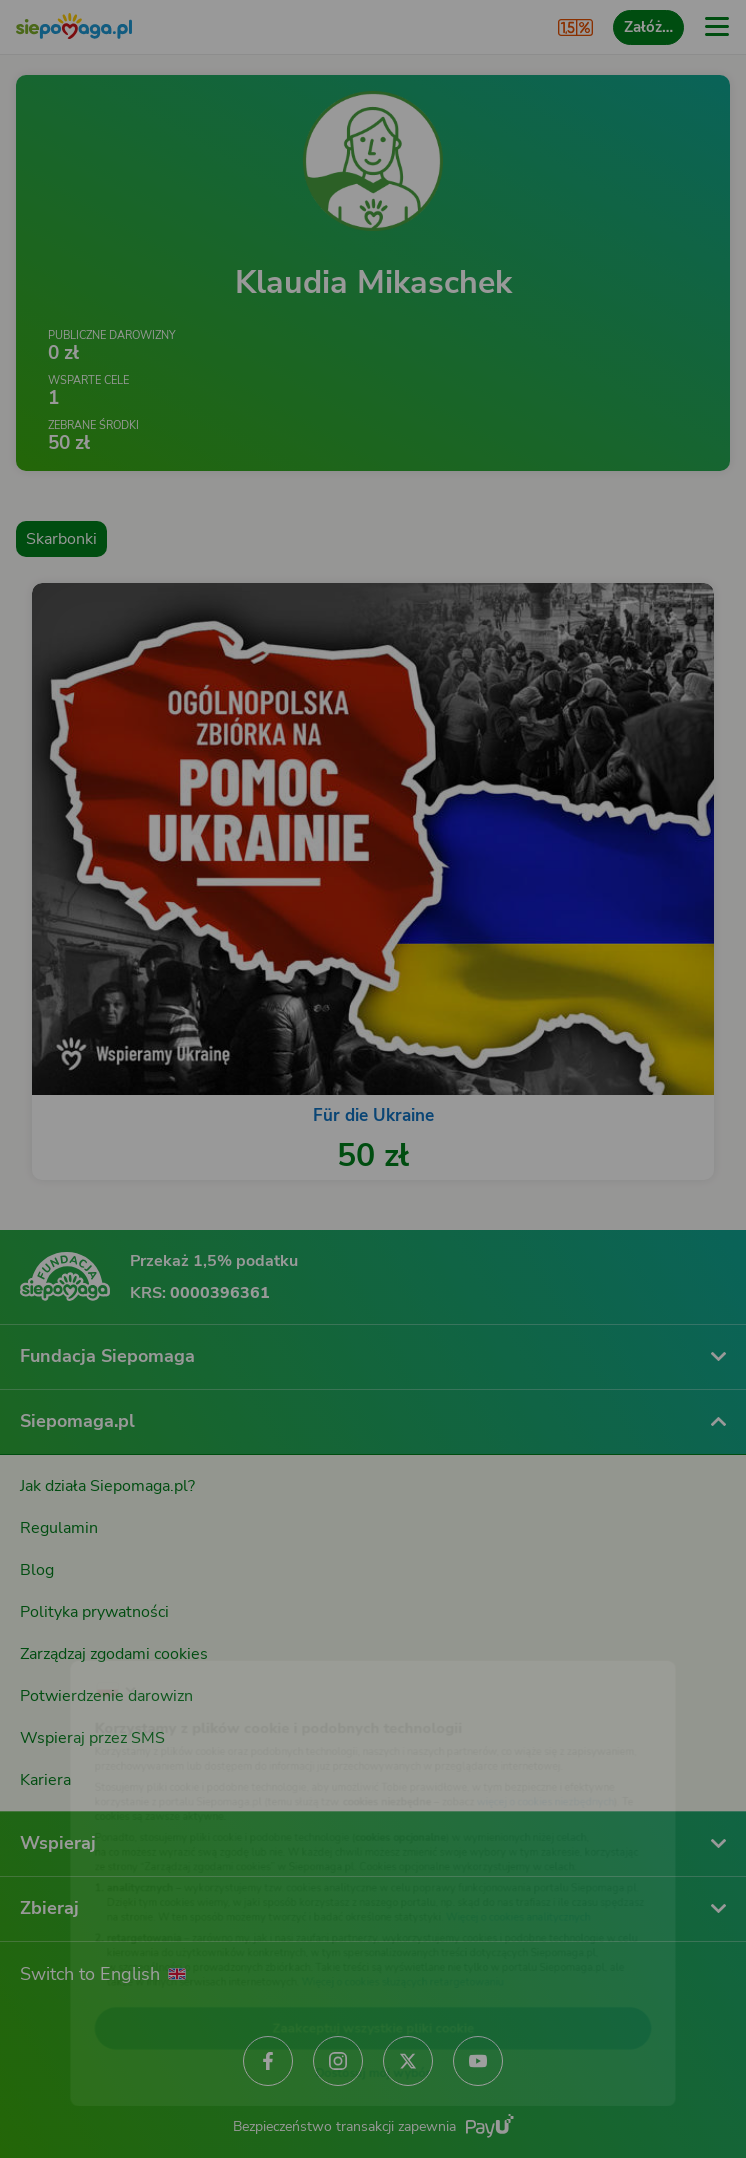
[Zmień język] (56, 1645)
